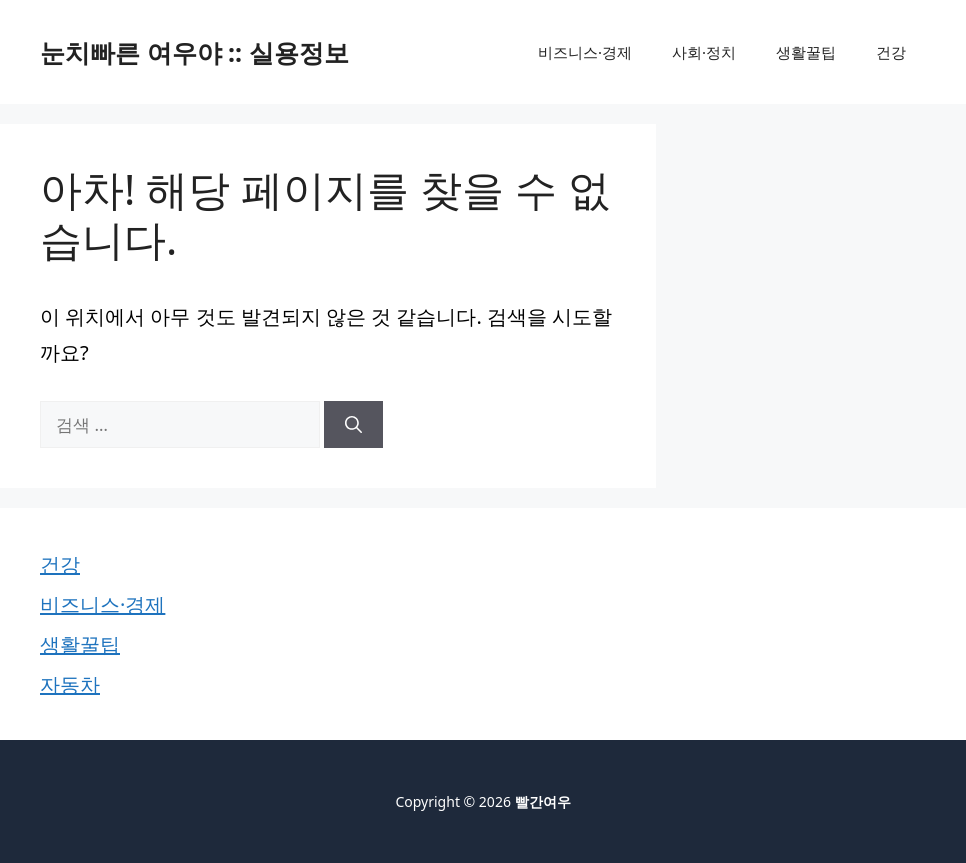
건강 (891, 52)
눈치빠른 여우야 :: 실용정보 (194, 52)
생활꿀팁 (806, 52)
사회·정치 (704, 52)
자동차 (70, 684)
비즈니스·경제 (585, 52)
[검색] (353, 425)
